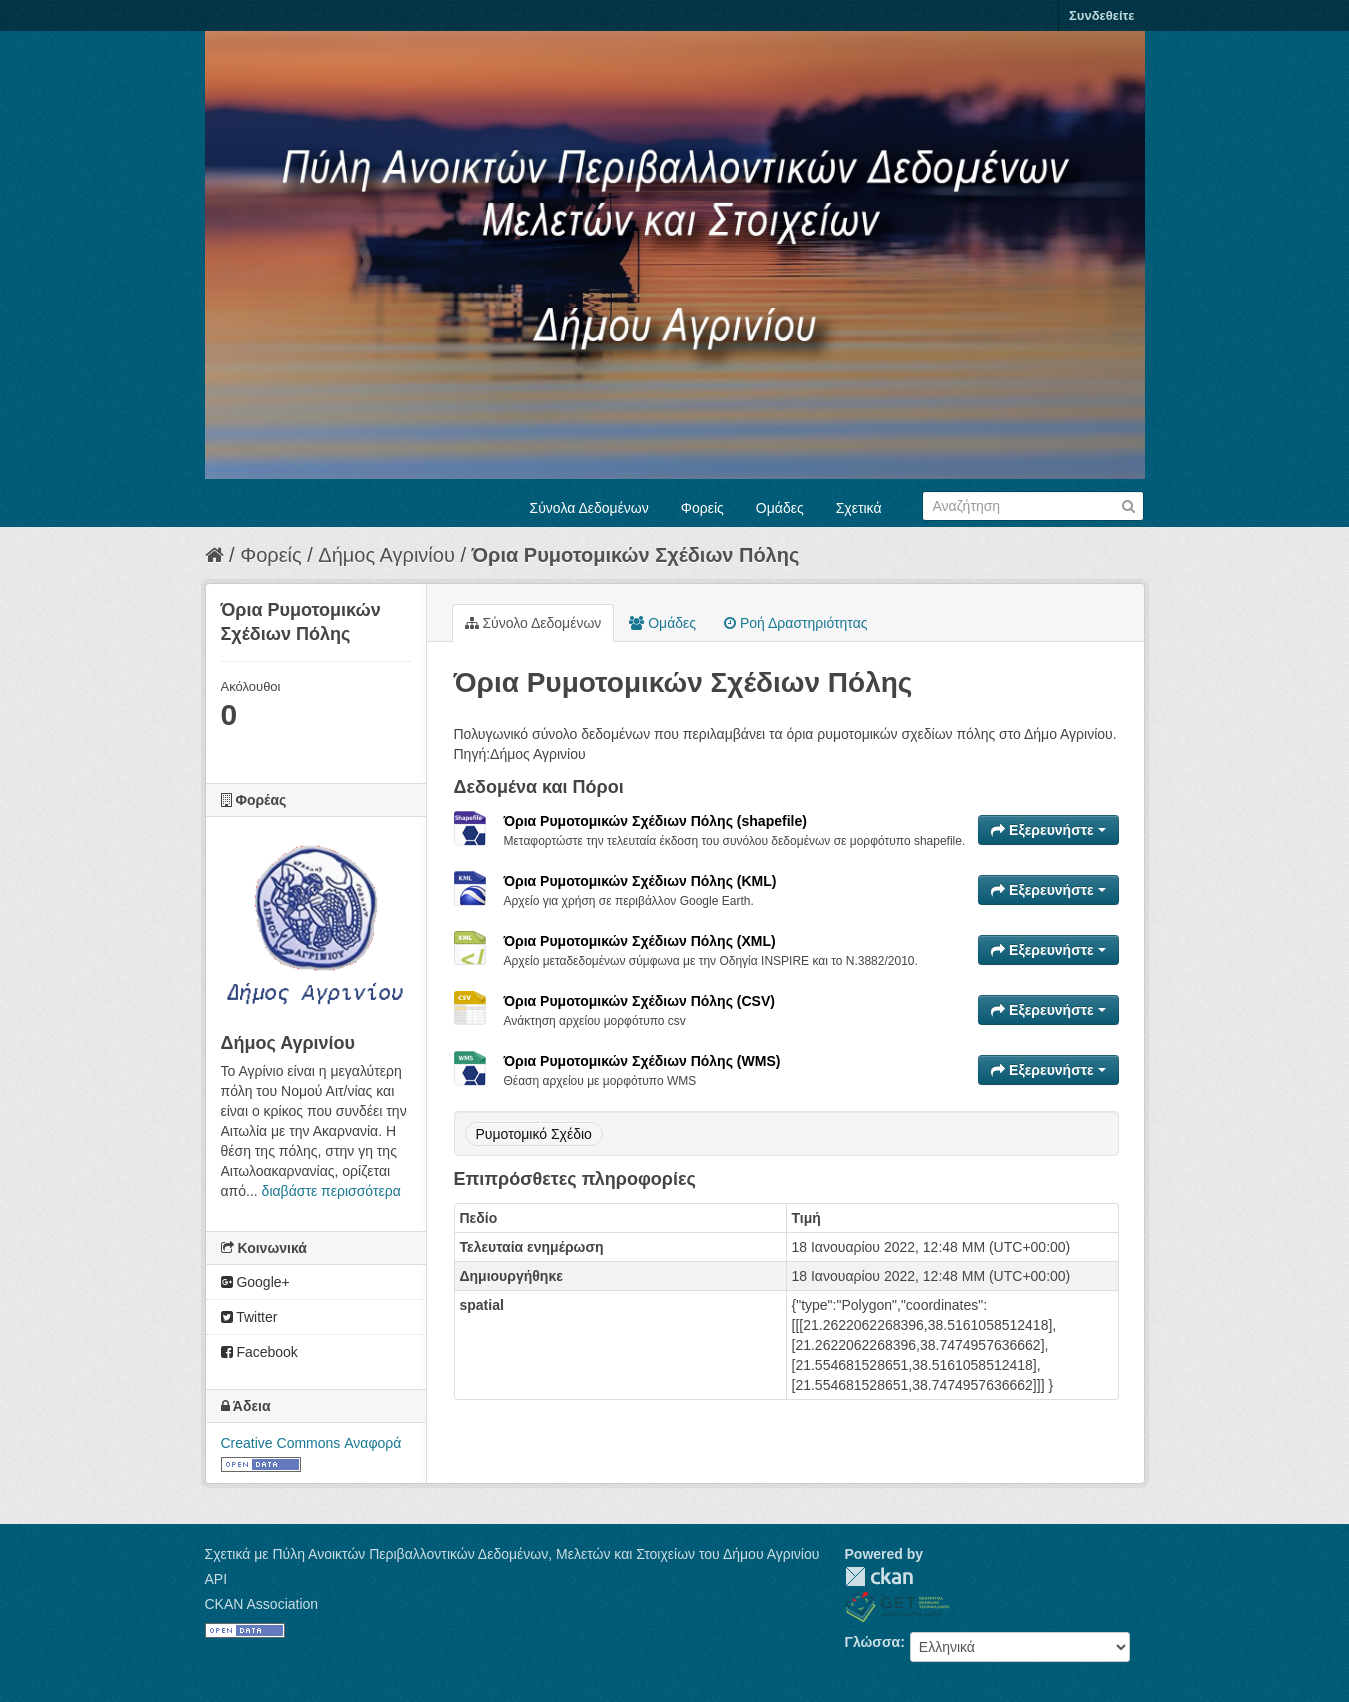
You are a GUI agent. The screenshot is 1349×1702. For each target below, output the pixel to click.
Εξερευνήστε (1048, 830)
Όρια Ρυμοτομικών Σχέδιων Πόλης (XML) (640, 941)
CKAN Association (262, 1604)
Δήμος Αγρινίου (386, 555)
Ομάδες (780, 508)
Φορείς (702, 508)
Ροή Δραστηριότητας (795, 623)
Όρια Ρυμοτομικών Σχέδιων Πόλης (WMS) (642, 1061)
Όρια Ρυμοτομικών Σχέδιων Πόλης (636, 555)
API (216, 1579)
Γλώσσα (873, 1642)
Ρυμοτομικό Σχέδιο (534, 1134)
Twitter (249, 1317)
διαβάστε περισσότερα (331, 1191)
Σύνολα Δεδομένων (589, 508)
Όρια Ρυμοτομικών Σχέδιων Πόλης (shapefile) (655, 821)
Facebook (259, 1352)
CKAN (879, 1576)
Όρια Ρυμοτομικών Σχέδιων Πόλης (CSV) (639, 1001)
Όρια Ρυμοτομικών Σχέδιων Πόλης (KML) (640, 881)
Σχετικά (859, 508)
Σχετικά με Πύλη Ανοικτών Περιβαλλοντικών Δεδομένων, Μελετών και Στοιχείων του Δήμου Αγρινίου (512, 1554)
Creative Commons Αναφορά (311, 1443)
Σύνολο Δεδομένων (533, 623)
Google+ (255, 1282)
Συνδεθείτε (1101, 15)
